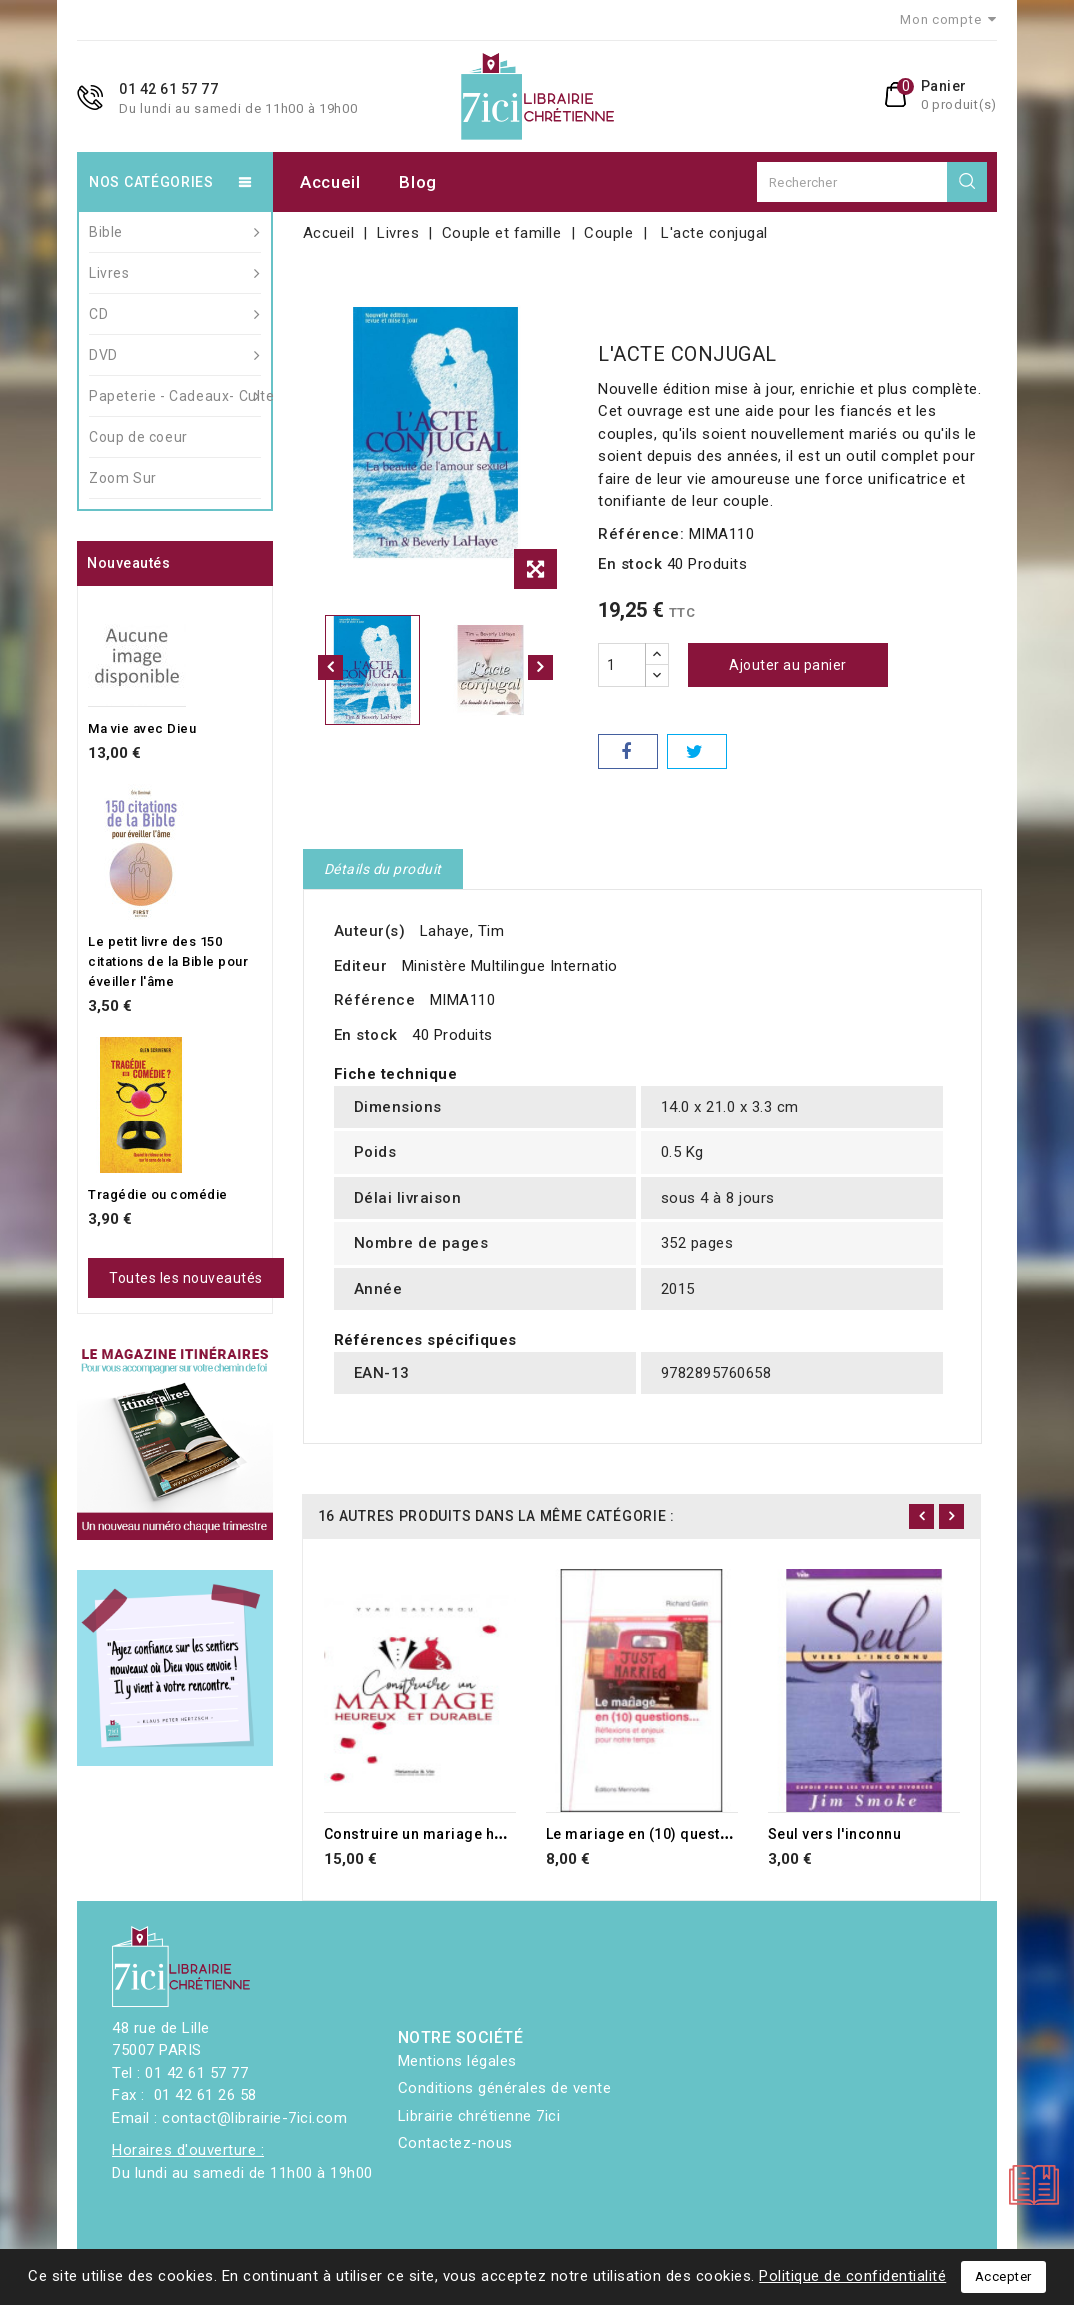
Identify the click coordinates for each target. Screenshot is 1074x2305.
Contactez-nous (455, 2143)
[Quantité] (622, 665)
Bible (175, 232)
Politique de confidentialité (852, 2276)
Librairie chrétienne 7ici (479, 2116)
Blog (418, 182)
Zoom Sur (123, 478)
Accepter (1003, 2276)
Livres (175, 273)
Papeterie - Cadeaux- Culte (175, 396)
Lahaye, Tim (462, 931)
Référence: (641, 534)
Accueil (330, 182)
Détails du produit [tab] (383, 869)
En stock (630, 564)
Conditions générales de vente (505, 2088)
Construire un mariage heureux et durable (470, 1834)
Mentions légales (457, 2061)
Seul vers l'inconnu (835, 1834)
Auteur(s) (370, 931)
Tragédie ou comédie (158, 1194)
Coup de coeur (138, 437)
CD (175, 314)
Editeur (361, 966)
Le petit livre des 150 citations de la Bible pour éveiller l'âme (168, 961)
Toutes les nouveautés (186, 1278)
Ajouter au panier (788, 665)
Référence (375, 1000)
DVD (175, 355)
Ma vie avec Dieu (142, 728)
